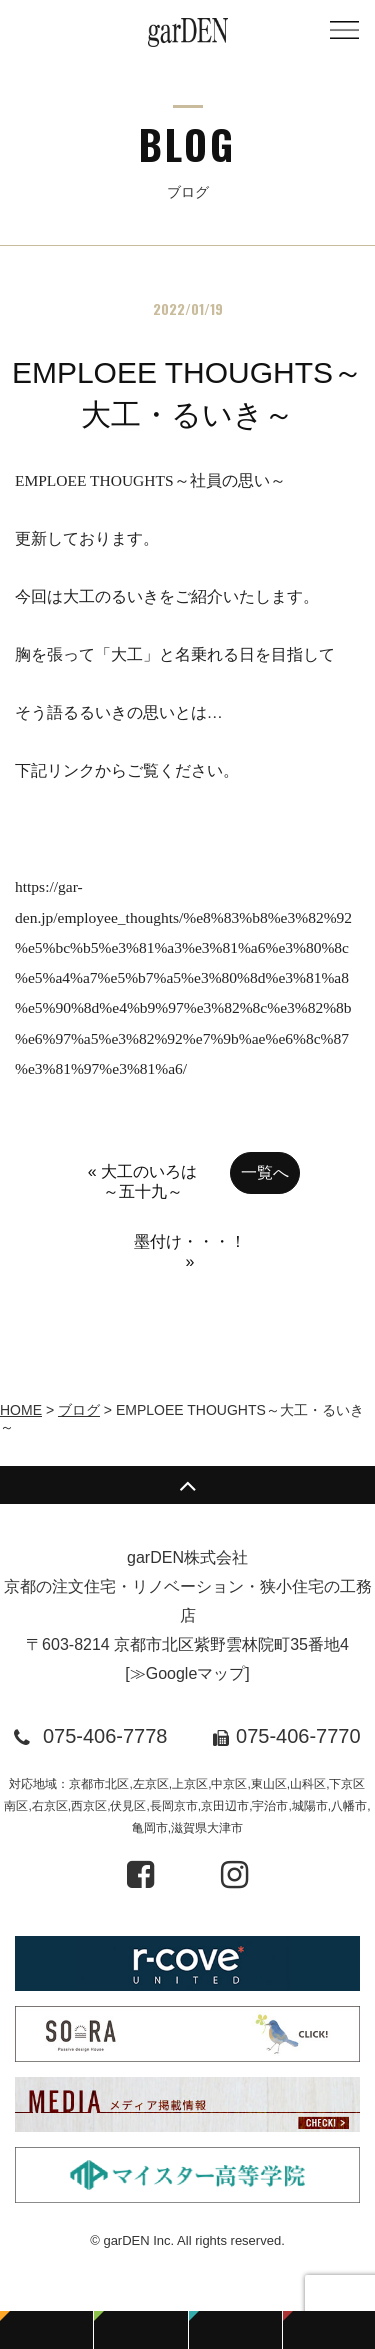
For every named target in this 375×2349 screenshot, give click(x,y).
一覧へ (265, 1172)
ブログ (79, 1410)
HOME (21, 1410)
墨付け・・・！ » (190, 1251)
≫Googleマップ (188, 1673)
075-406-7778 (105, 1736)
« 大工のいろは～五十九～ (142, 1181)
